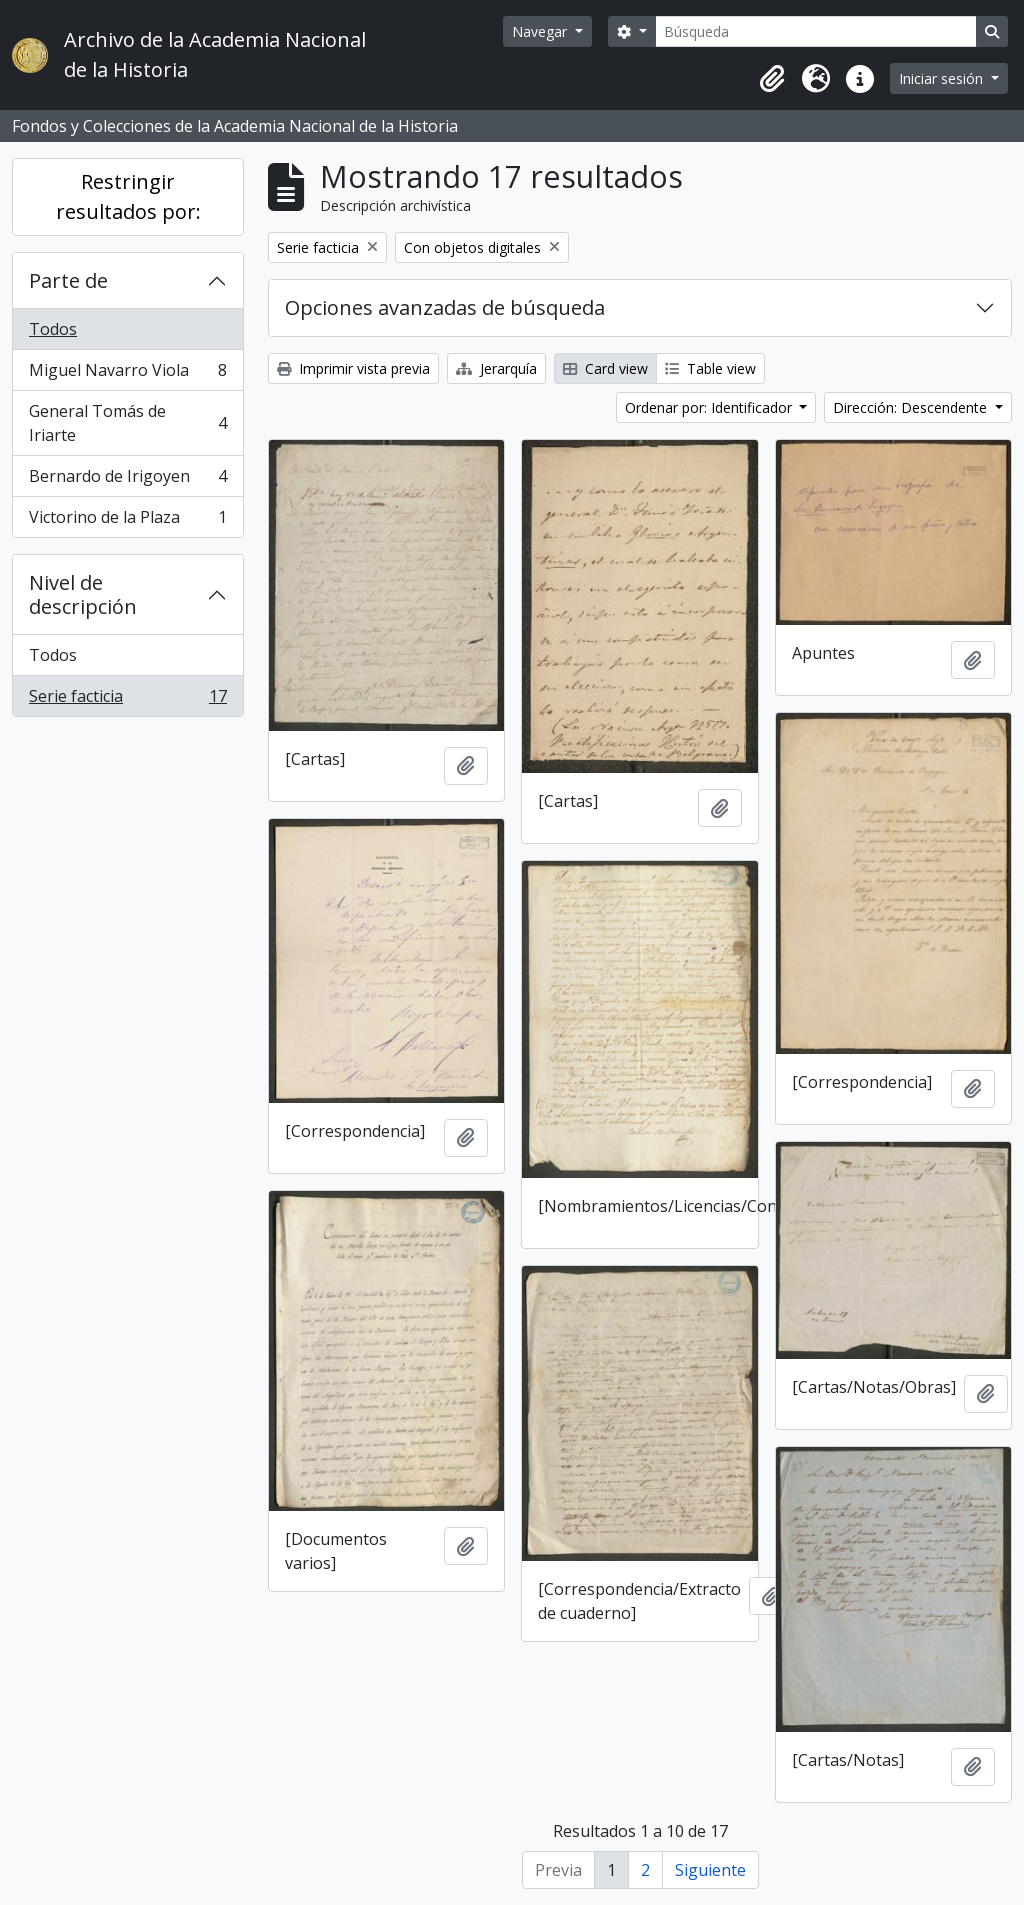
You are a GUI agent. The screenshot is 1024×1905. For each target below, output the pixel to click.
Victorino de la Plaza (127, 521)
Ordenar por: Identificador (710, 407)
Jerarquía (496, 368)
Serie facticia (127, 700)
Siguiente (710, 1870)
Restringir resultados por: (128, 196)
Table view (710, 368)
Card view (605, 368)
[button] (772, 79)
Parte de (68, 280)
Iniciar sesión (943, 78)
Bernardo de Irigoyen (127, 480)
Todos (53, 329)
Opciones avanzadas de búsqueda (445, 307)
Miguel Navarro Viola (127, 374)
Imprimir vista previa (353, 368)
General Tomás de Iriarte (127, 423)
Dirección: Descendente (912, 407)
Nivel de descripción (83, 594)
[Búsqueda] (816, 31)
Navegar (541, 31)
